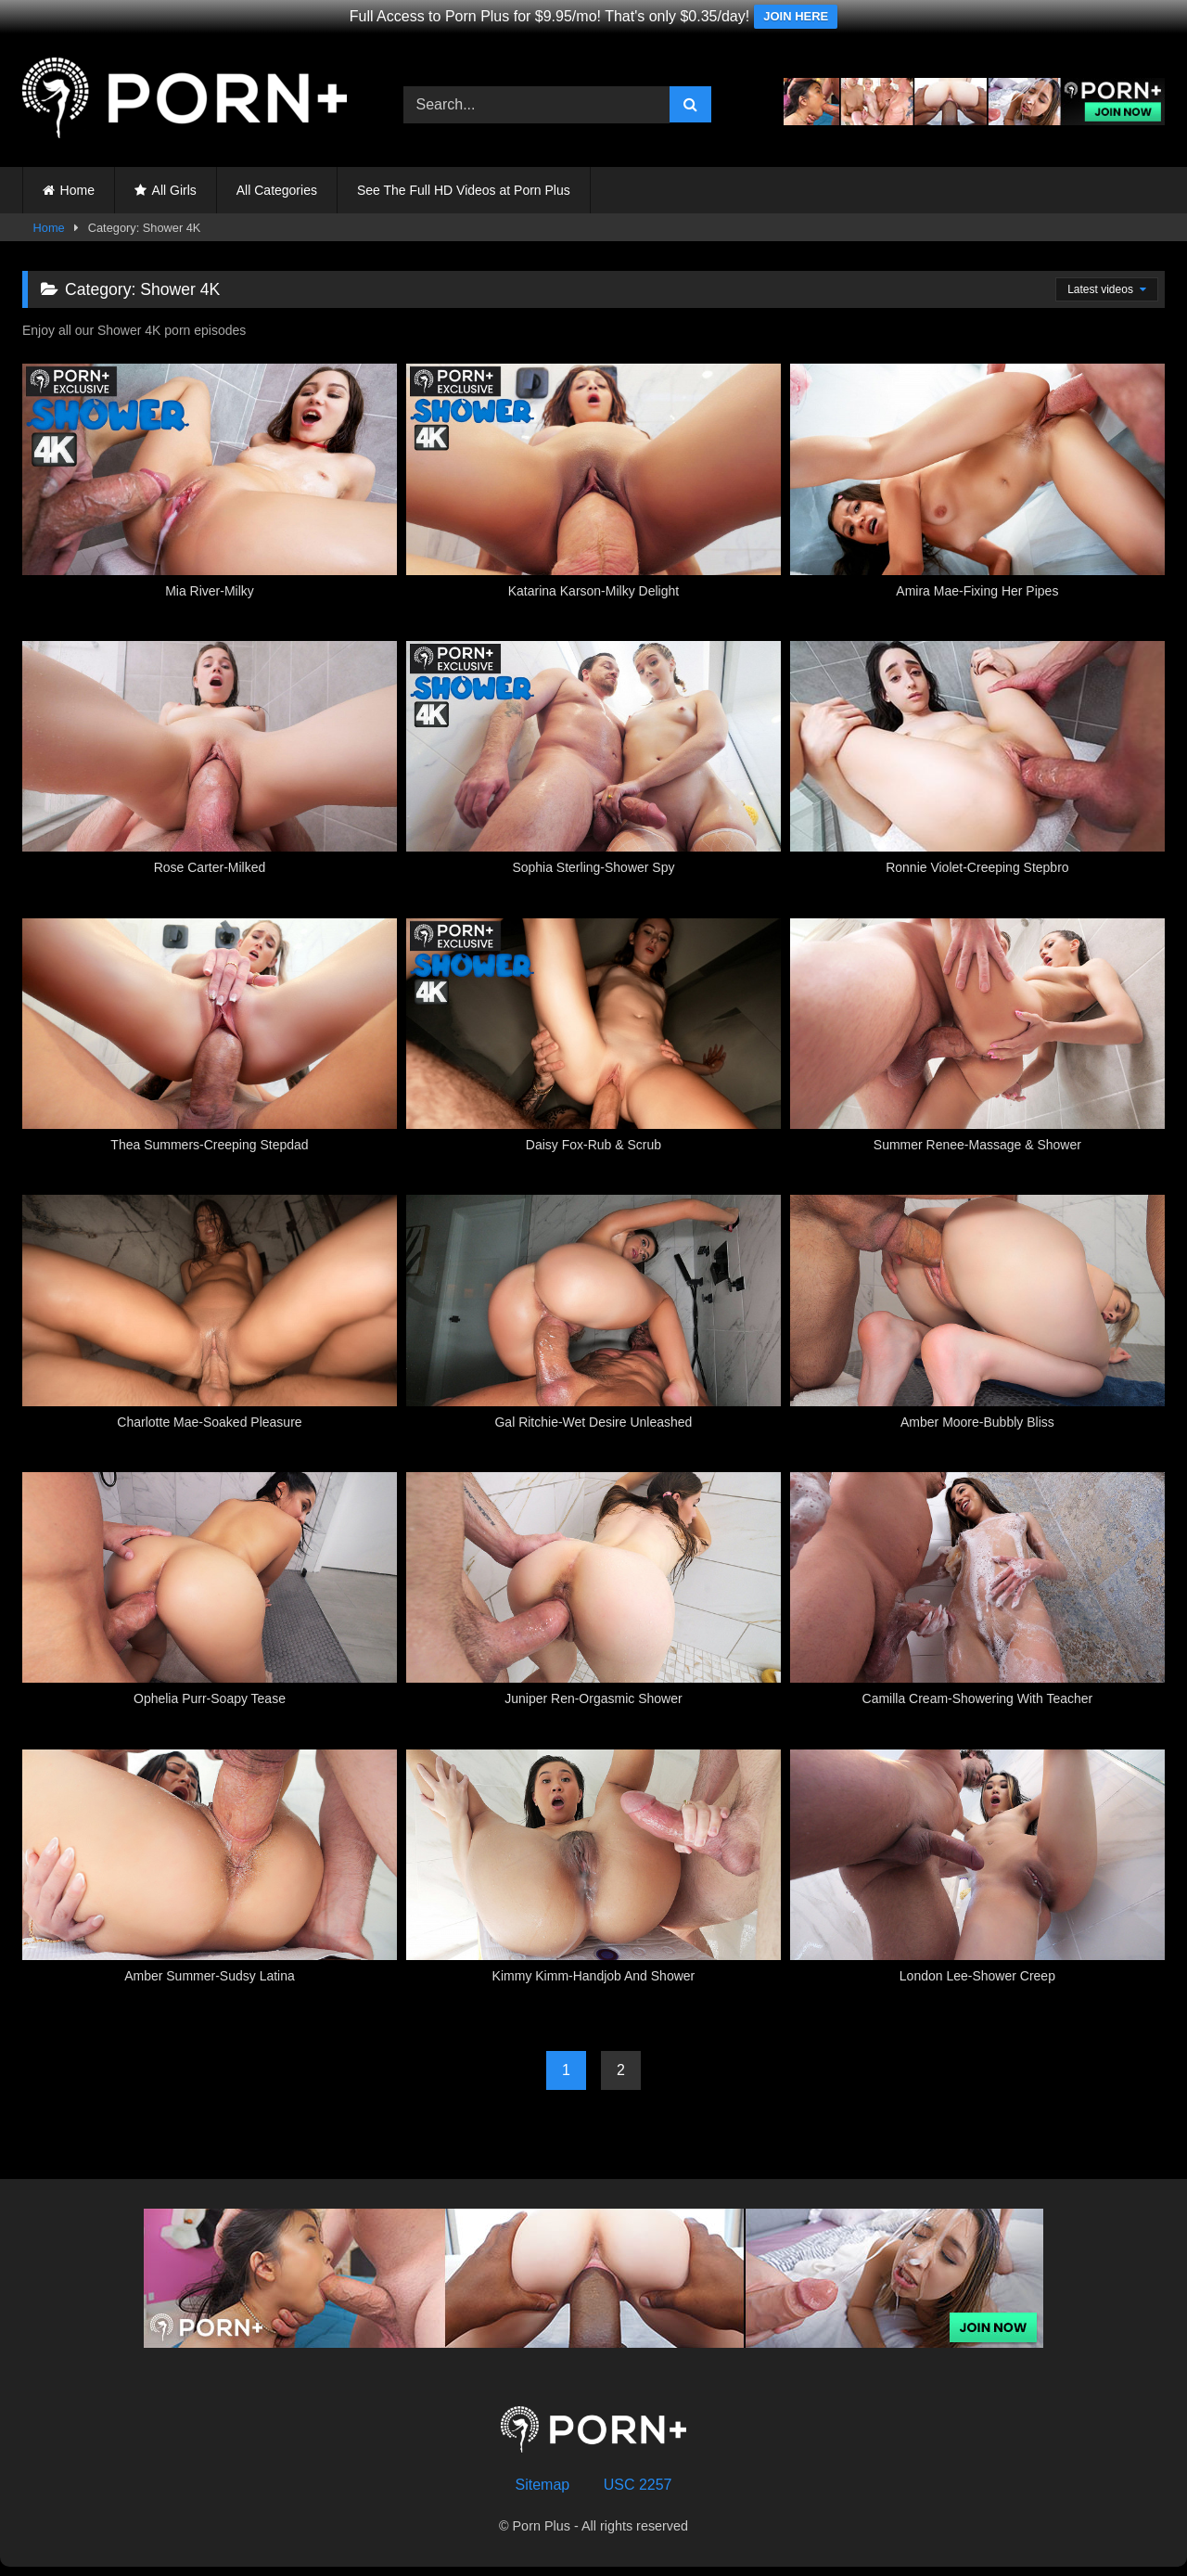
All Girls (174, 190)
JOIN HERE (795, 16)
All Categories (276, 190)
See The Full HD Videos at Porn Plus (463, 190)
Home (77, 190)
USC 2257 (638, 2485)
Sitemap (543, 2485)
